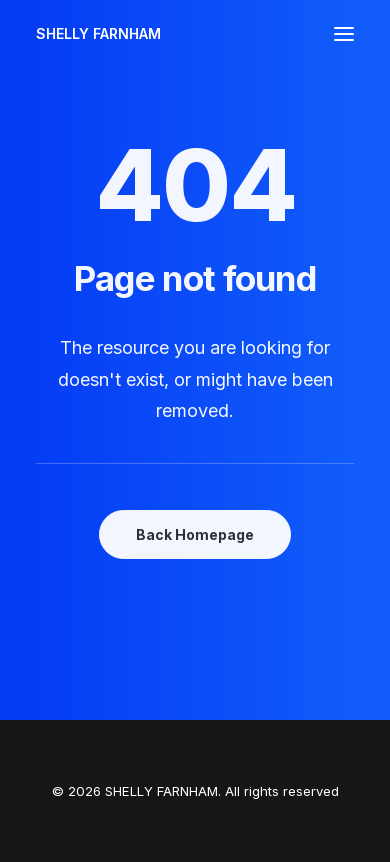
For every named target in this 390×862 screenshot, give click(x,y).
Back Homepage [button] (195, 534)
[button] (344, 34)
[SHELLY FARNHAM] (98, 34)
